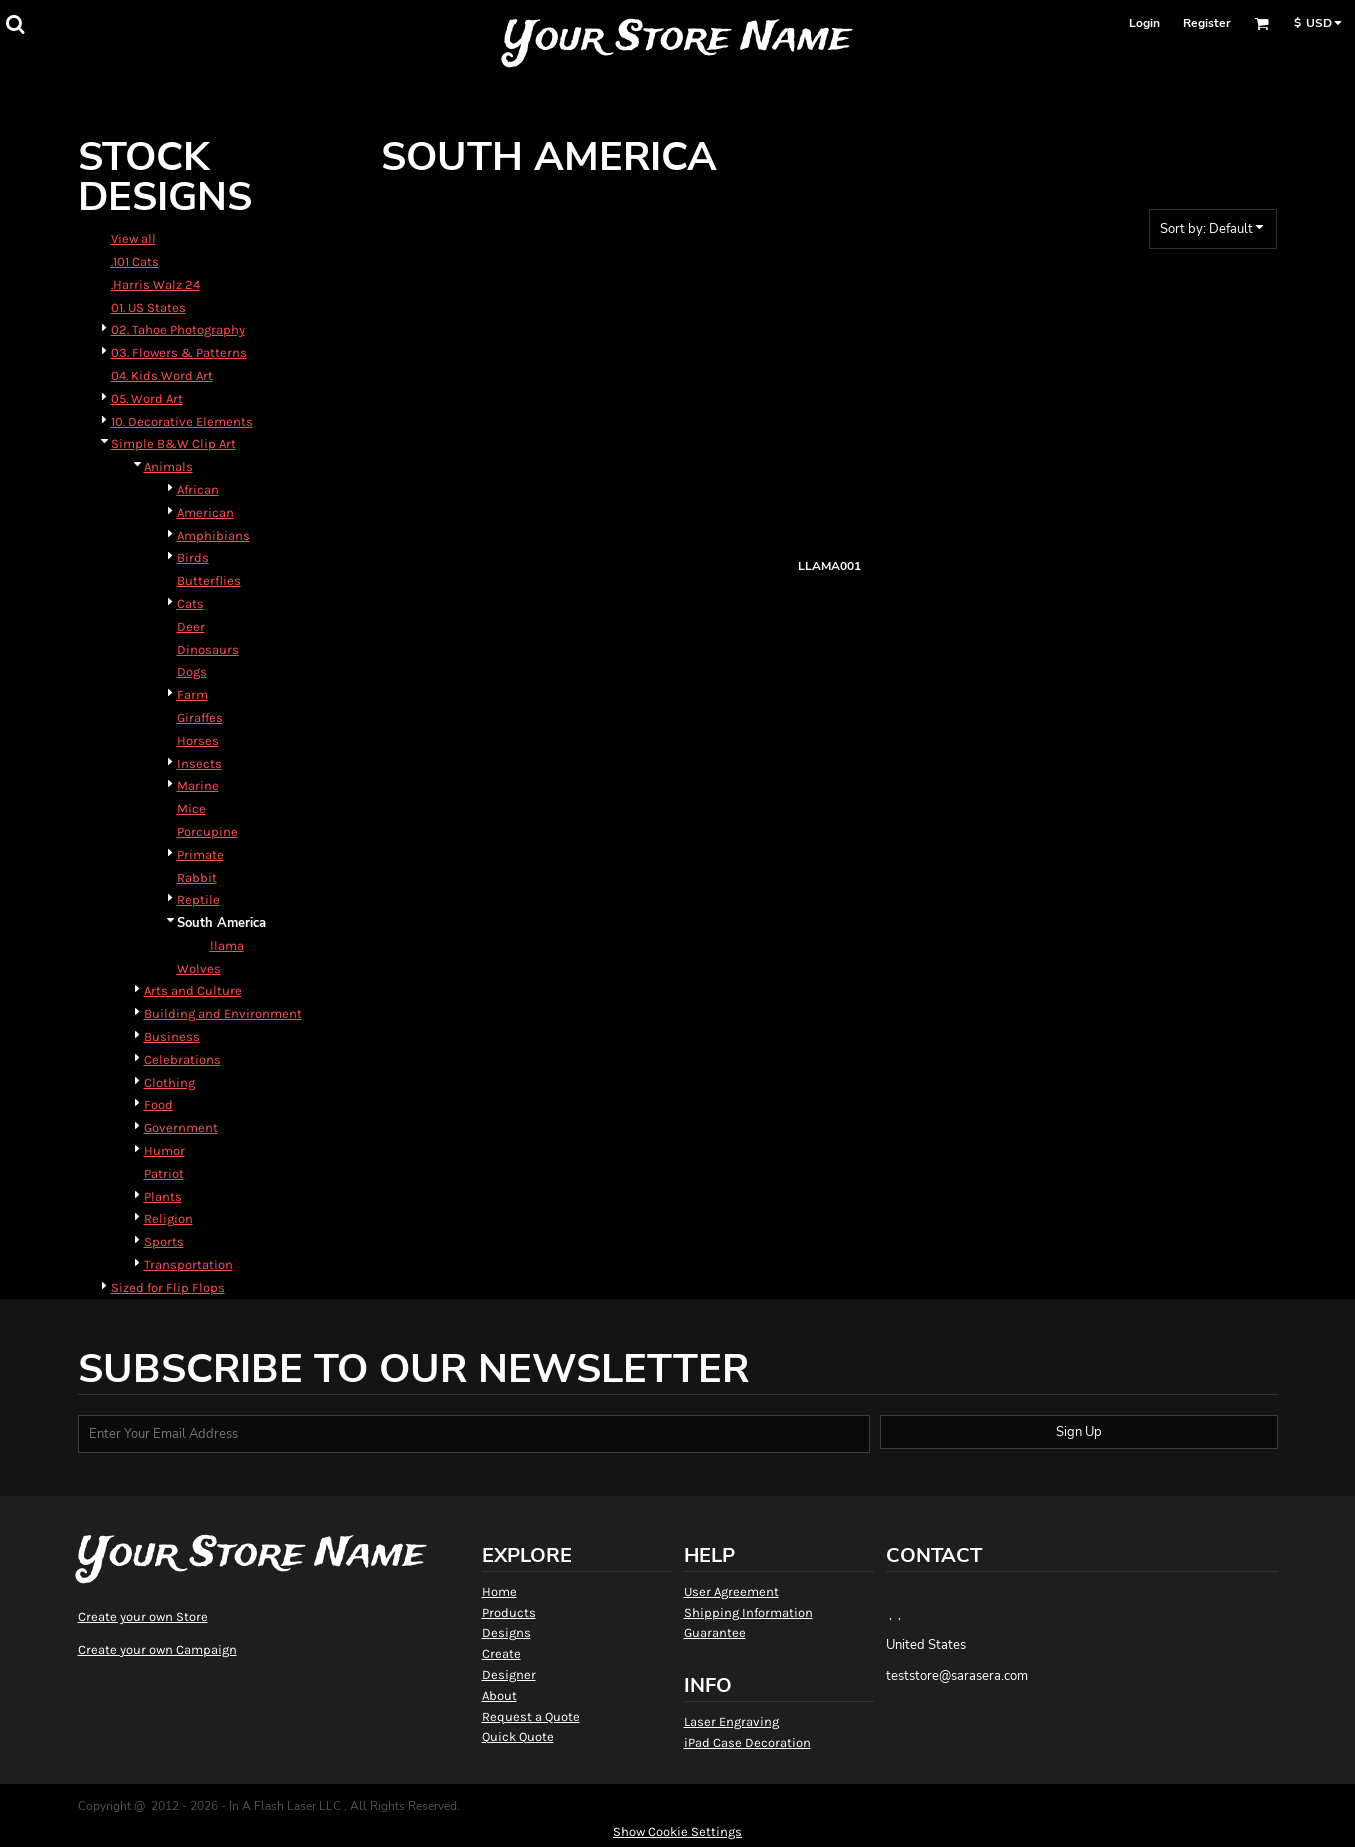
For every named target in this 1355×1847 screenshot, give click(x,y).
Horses (198, 740)
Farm (192, 694)
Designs (506, 1632)
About (499, 1695)
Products (509, 1612)
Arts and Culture (193, 990)
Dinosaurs (208, 649)
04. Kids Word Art (162, 375)
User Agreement (731, 1591)
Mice (191, 808)
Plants (163, 1196)
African (198, 489)
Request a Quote (531, 1716)
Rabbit (197, 877)
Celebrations (182, 1059)
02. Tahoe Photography (178, 329)
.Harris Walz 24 (155, 284)
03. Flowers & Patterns (179, 352)
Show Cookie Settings (677, 1831)
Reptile (198, 899)
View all (133, 238)
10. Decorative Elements (182, 421)
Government (181, 1127)
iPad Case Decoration (747, 1742)
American (205, 512)
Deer (191, 626)
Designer (509, 1674)
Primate (200, 854)
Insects (199, 763)
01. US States (148, 307)
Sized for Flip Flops (168, 1287)
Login (1144, 23)
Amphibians (213, 535)
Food (158, 1104)
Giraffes (200, 717)
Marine (198, 785)
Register (1207, 23)
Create (501, 1653)
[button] (15, 24)
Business (172, 1036)
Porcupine (207, 831)
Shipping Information (748, 1612)
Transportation (188, 1264)
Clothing (169, 1082)
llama (227, 945)
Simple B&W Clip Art (173, 443)
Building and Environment (223, 1013)
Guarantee (715, 1632)
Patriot (164, 1173)
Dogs (192, 671)
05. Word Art (147, 398)
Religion (168, 1218)
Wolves (199, 968)
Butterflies (209, 580)
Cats (190, 603)
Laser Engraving (731, 1721)
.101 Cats (135, 261)
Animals (168, 466)
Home (499, 1591)
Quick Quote (518, 1736)
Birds (193, 557)
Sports (164, 1241)
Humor (164, 1150)
